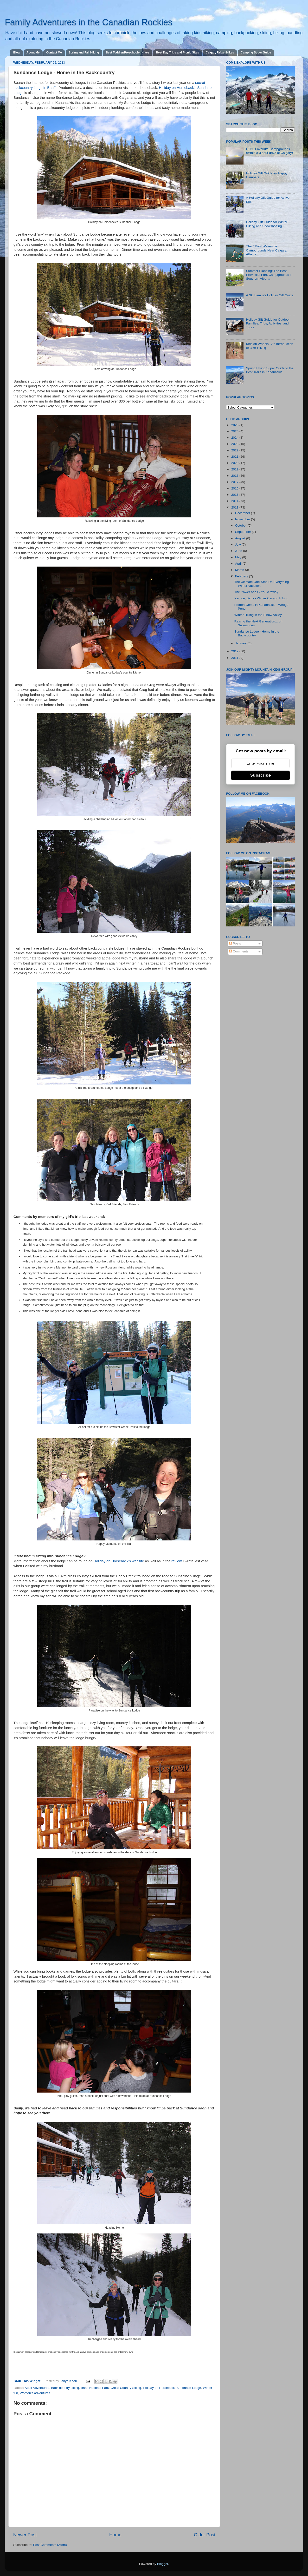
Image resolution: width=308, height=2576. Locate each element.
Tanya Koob (69, 2381)
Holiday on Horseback (159, 2388)
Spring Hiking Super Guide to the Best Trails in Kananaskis (269, 370)
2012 (235, 651)
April (239, 563)
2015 (235, 494)
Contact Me (54, 52)
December (243, 513)
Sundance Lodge (188, 2388)
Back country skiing (65, 2388)
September (243, 532)
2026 (235, 425)
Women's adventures (35, 2393)
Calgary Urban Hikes (220, 52)
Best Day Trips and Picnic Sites (177, 52)
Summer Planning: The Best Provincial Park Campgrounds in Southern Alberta (269, 274)
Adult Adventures (37, 2388)
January (241, 643)
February (242, 576)
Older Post (204, 2534)
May (238, 557)
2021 (235, 456)
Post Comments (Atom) (50, 2545)
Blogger (162, 2564)
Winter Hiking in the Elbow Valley (258, 615)
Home (115, 2534)
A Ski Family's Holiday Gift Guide (269, 295)
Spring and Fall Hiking (84, 52)
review (177, 1561)
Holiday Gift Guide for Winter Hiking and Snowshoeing (266, 224)
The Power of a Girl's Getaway (256, 592)
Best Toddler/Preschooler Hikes (127, 52)
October (241, 525)
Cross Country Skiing (126, 2388)
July (238, 544)
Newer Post (25, 2534)
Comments (239, 951)
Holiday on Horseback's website (119, 1561)
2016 (235, 488)
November (243, 519)
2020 (235, 463)
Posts (235, 943)
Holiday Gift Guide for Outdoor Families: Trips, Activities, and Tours (268, 323)
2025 (235, 431)
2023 (235, 444)
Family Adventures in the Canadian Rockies (88, 22)
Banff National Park (95, 2388)
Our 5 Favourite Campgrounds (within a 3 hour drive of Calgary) (269, 151)
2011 (235, 658)
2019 (235, 469)
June (239, 551)
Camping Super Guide (256, 52)
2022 (235, 450)
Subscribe (260, 775)
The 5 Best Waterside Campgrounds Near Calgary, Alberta (266, 250)
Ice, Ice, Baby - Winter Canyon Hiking (261, 598)
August (240, 538)
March (240, 570)
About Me (33, 52)
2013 (235, 507)
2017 (235, 482)
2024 (235, 437)
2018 (235, 475)
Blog (16, 52)
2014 (235, 501)
